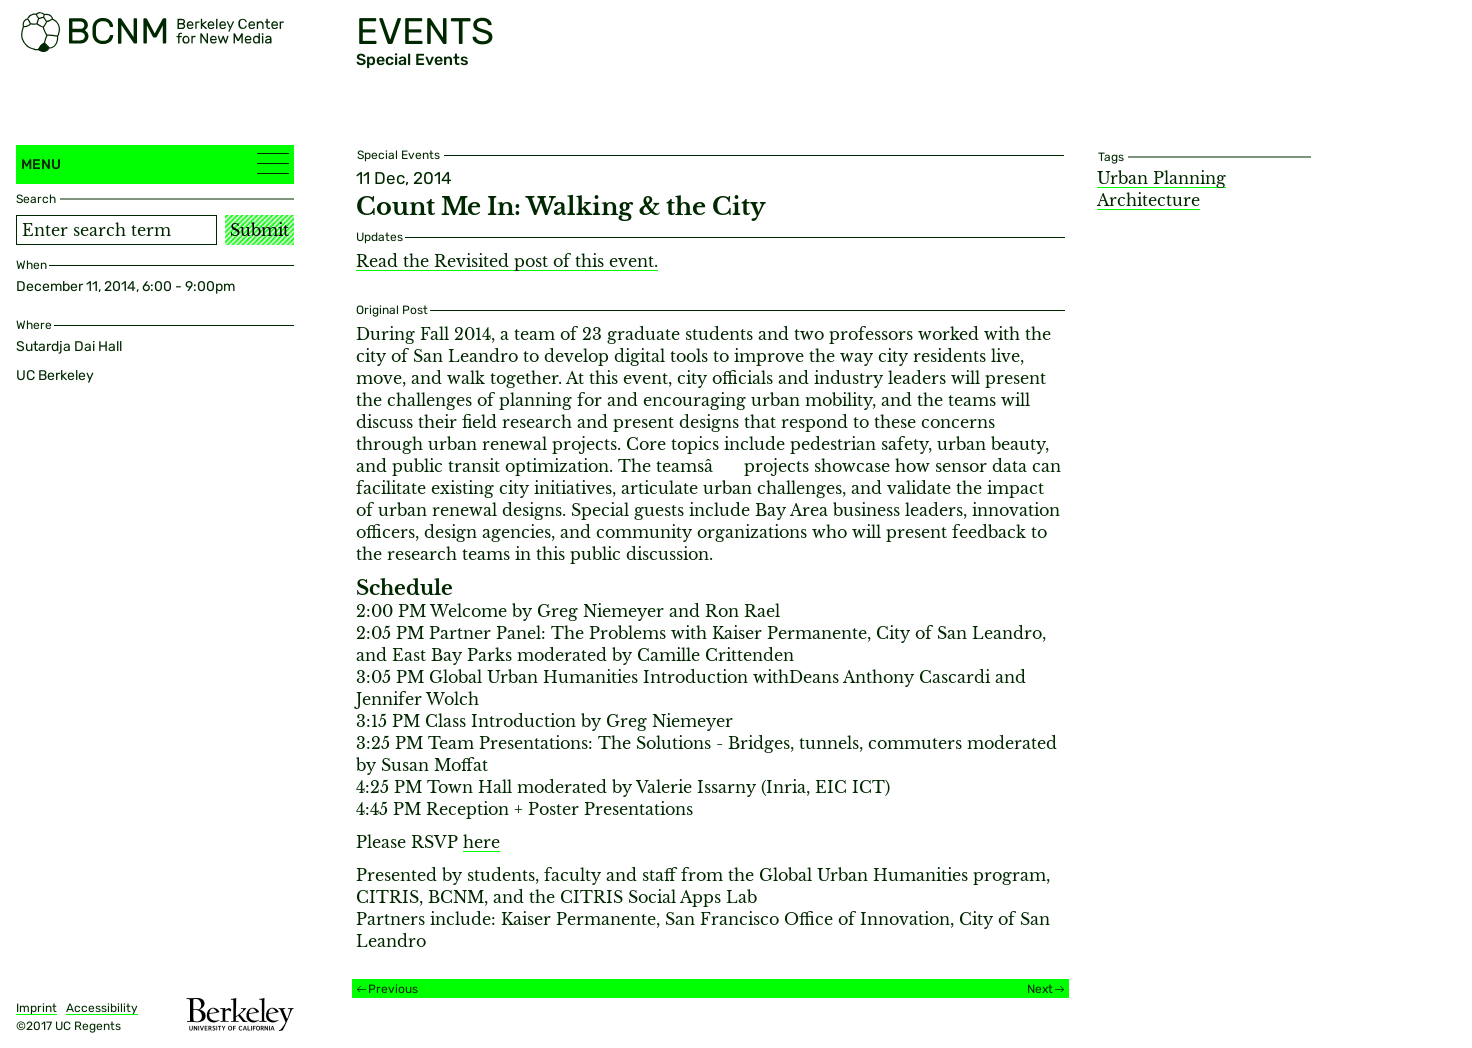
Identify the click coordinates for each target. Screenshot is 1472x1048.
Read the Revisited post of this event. (507, 261)
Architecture (1148, 200)
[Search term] (116, 230)
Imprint (36, 1008)
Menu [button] (155, 163)
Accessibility (102, 1008)
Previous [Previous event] (393, 989)
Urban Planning (1161, 178)
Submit (259, 230)
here (481, 842)
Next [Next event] (1040, 989)
